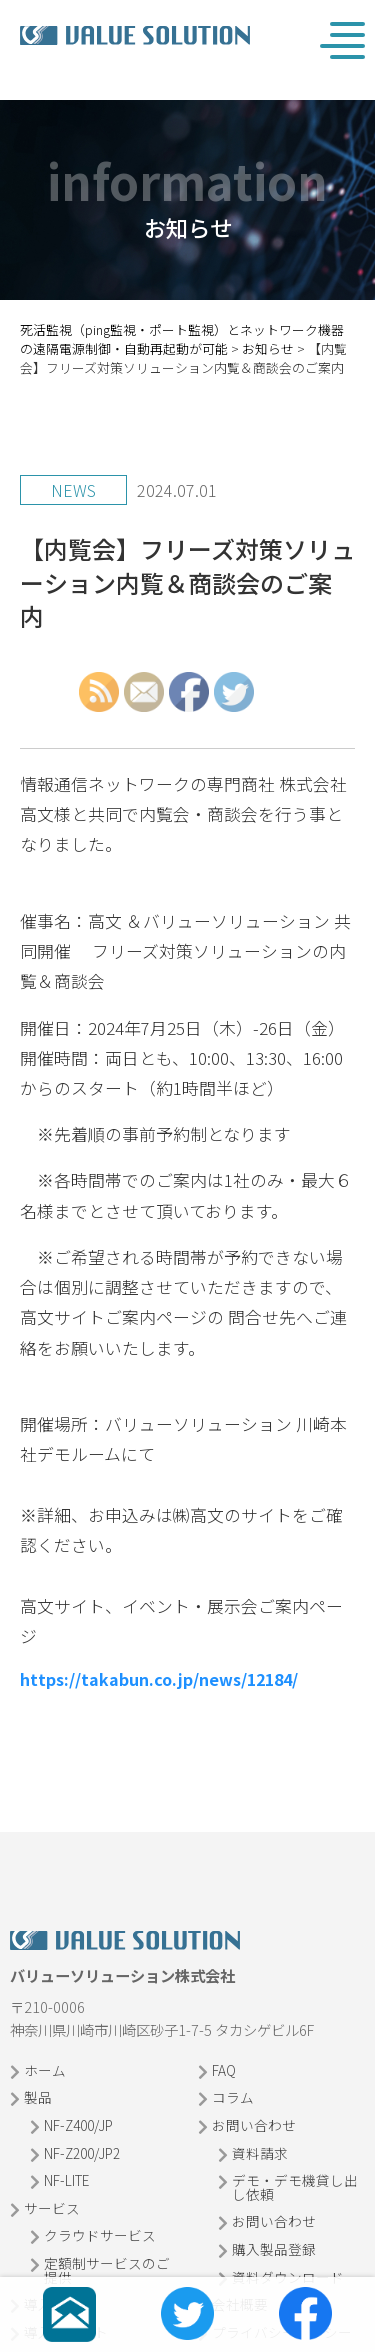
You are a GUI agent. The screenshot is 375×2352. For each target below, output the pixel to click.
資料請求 (260, 2153)
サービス (52, 2208)
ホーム (45, 2070)
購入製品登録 (274, 2249)
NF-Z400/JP (78, 2125)
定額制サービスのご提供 (107, 2270)
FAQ (224, 2070)
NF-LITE (66, 2180)
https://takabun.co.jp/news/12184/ (159, 1679)
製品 (38, 2097)
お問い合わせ (254, 2125)
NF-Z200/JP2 (82, 2153)
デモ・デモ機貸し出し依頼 (295, 2187)
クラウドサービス (100, 2235)
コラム (233, 2097)
